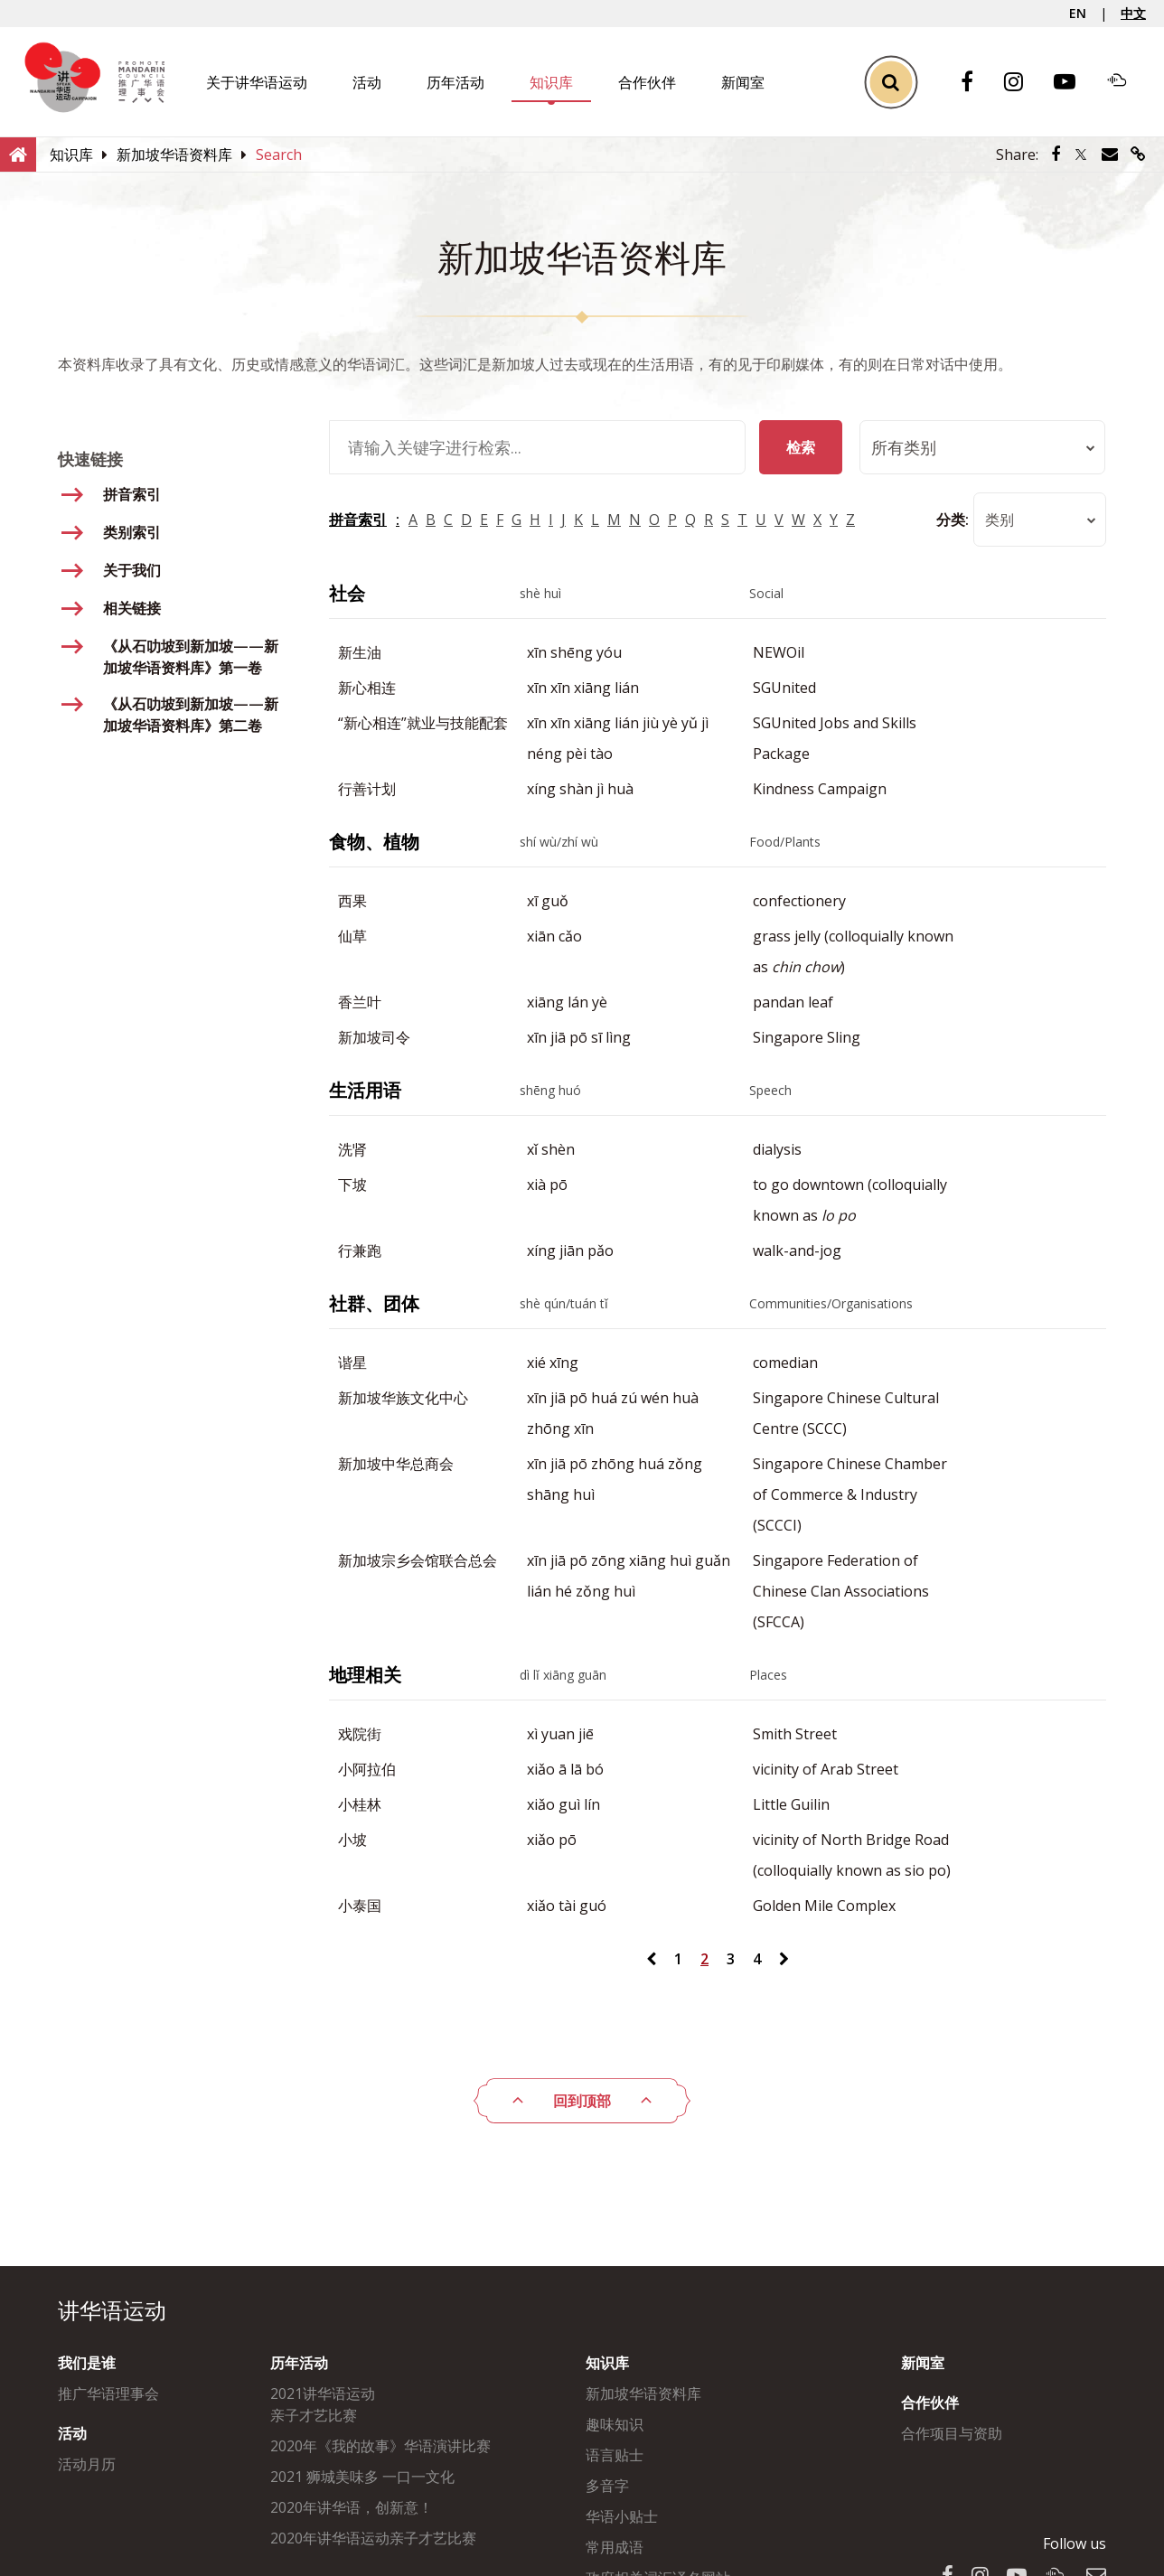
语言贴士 (614, 2455)
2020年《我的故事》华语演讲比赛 (380, 2446)
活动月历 (87, 2464)
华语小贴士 (622, 2516)
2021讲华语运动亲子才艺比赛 (322, 2404)
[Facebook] (976, 82)
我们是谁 (87, 2363)
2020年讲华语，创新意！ (351, 2507)
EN (1077, 13)
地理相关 (365, 1675)
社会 (347, 593)
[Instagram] (1022, 82)
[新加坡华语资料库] (174, 154)
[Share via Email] (1110, 154)
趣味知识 (614, 2424)
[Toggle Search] (890, 81)
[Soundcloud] (1126, 82)
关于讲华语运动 (256, 82)
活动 (366, 82)
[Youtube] (1074, 82)
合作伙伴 (647, 82)
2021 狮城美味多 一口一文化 (362, 2477)
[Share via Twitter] (1081, 154)
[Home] (18, 154)
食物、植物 (374, 841)
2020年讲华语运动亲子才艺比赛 (373, 2538)
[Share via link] (1138, 154)
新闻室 (743, 82)
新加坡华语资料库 (643, 2393)
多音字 (607, 2486)
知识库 (551, 82)
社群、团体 (374, 1303)
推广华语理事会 (108, 2393)
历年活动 (455, 82)
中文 (1133, 13)
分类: (950, 519)
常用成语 (614, 2547)
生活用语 (365, 1090)
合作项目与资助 (951, 2433)
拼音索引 (358, 519)
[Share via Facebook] (1055, 154)
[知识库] (71, 154)
